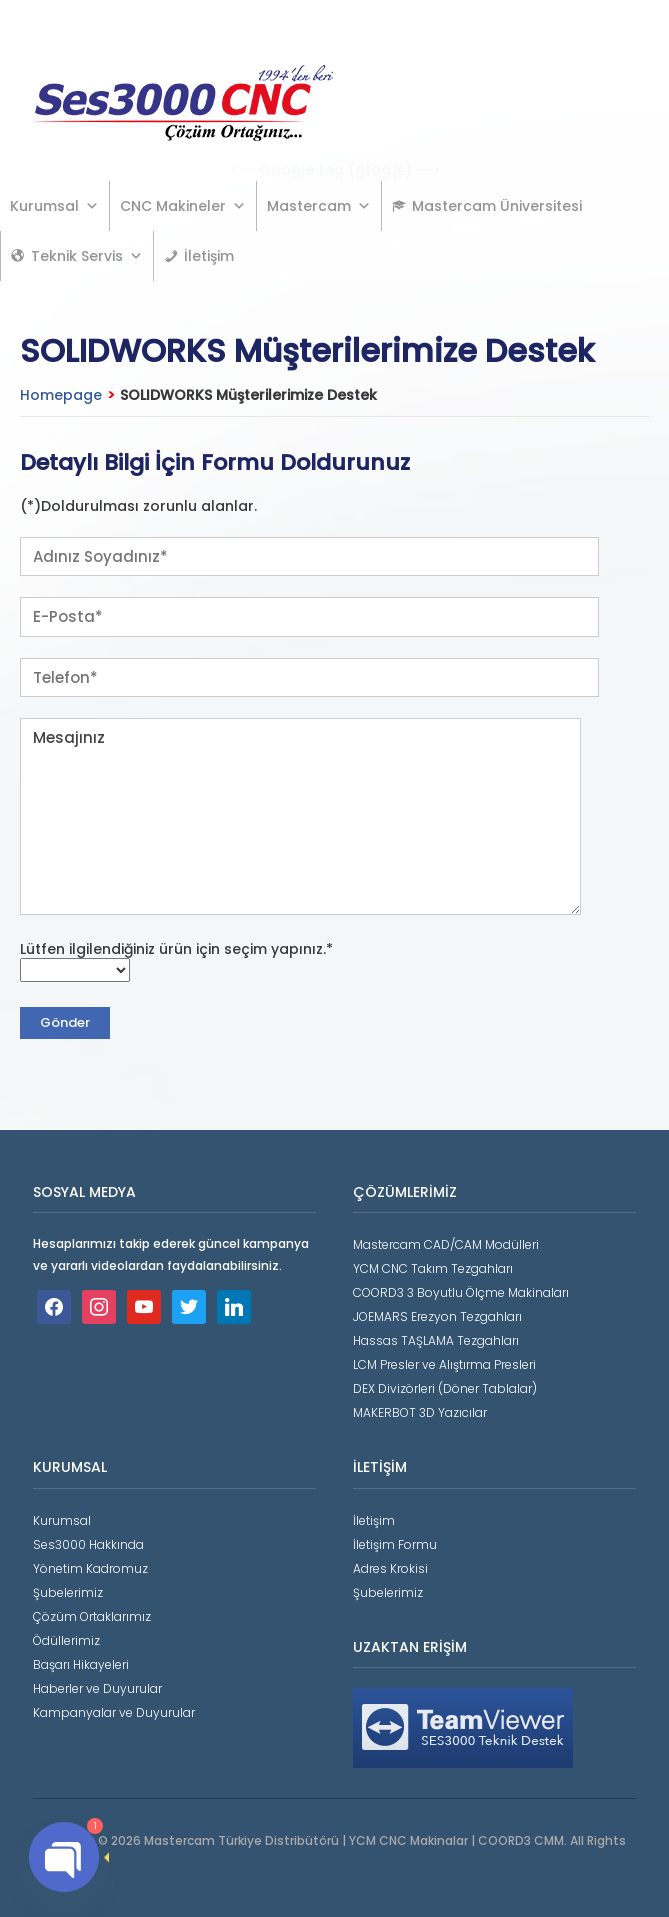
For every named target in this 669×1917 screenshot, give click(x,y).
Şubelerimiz (68, 1592)
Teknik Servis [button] (87, 256)
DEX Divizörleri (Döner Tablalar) (445, 1388)
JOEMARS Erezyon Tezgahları (437, 1316)
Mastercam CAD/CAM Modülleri (446, 1244)
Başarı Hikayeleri (81, 1664)
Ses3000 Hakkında (88, 1544)
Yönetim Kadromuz (90, 1568)
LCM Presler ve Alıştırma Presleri (444, 1364)
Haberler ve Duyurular (97, 1688)
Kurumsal (54, 206)
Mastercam (319, 206)
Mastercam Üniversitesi (497, 206)
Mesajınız (300, 816)
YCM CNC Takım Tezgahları (433, 1268)
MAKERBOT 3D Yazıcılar (420, 1412)
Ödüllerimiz (66, 1640)
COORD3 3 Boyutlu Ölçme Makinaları (461, 1292)
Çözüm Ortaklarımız (92, 1616)
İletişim (209, 256)
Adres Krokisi (390, 1568)
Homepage (61, 395)
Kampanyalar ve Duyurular (114, 1712)
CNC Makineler (183, 206)
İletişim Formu (395, 1544)
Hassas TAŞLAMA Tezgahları (436, 1340)
